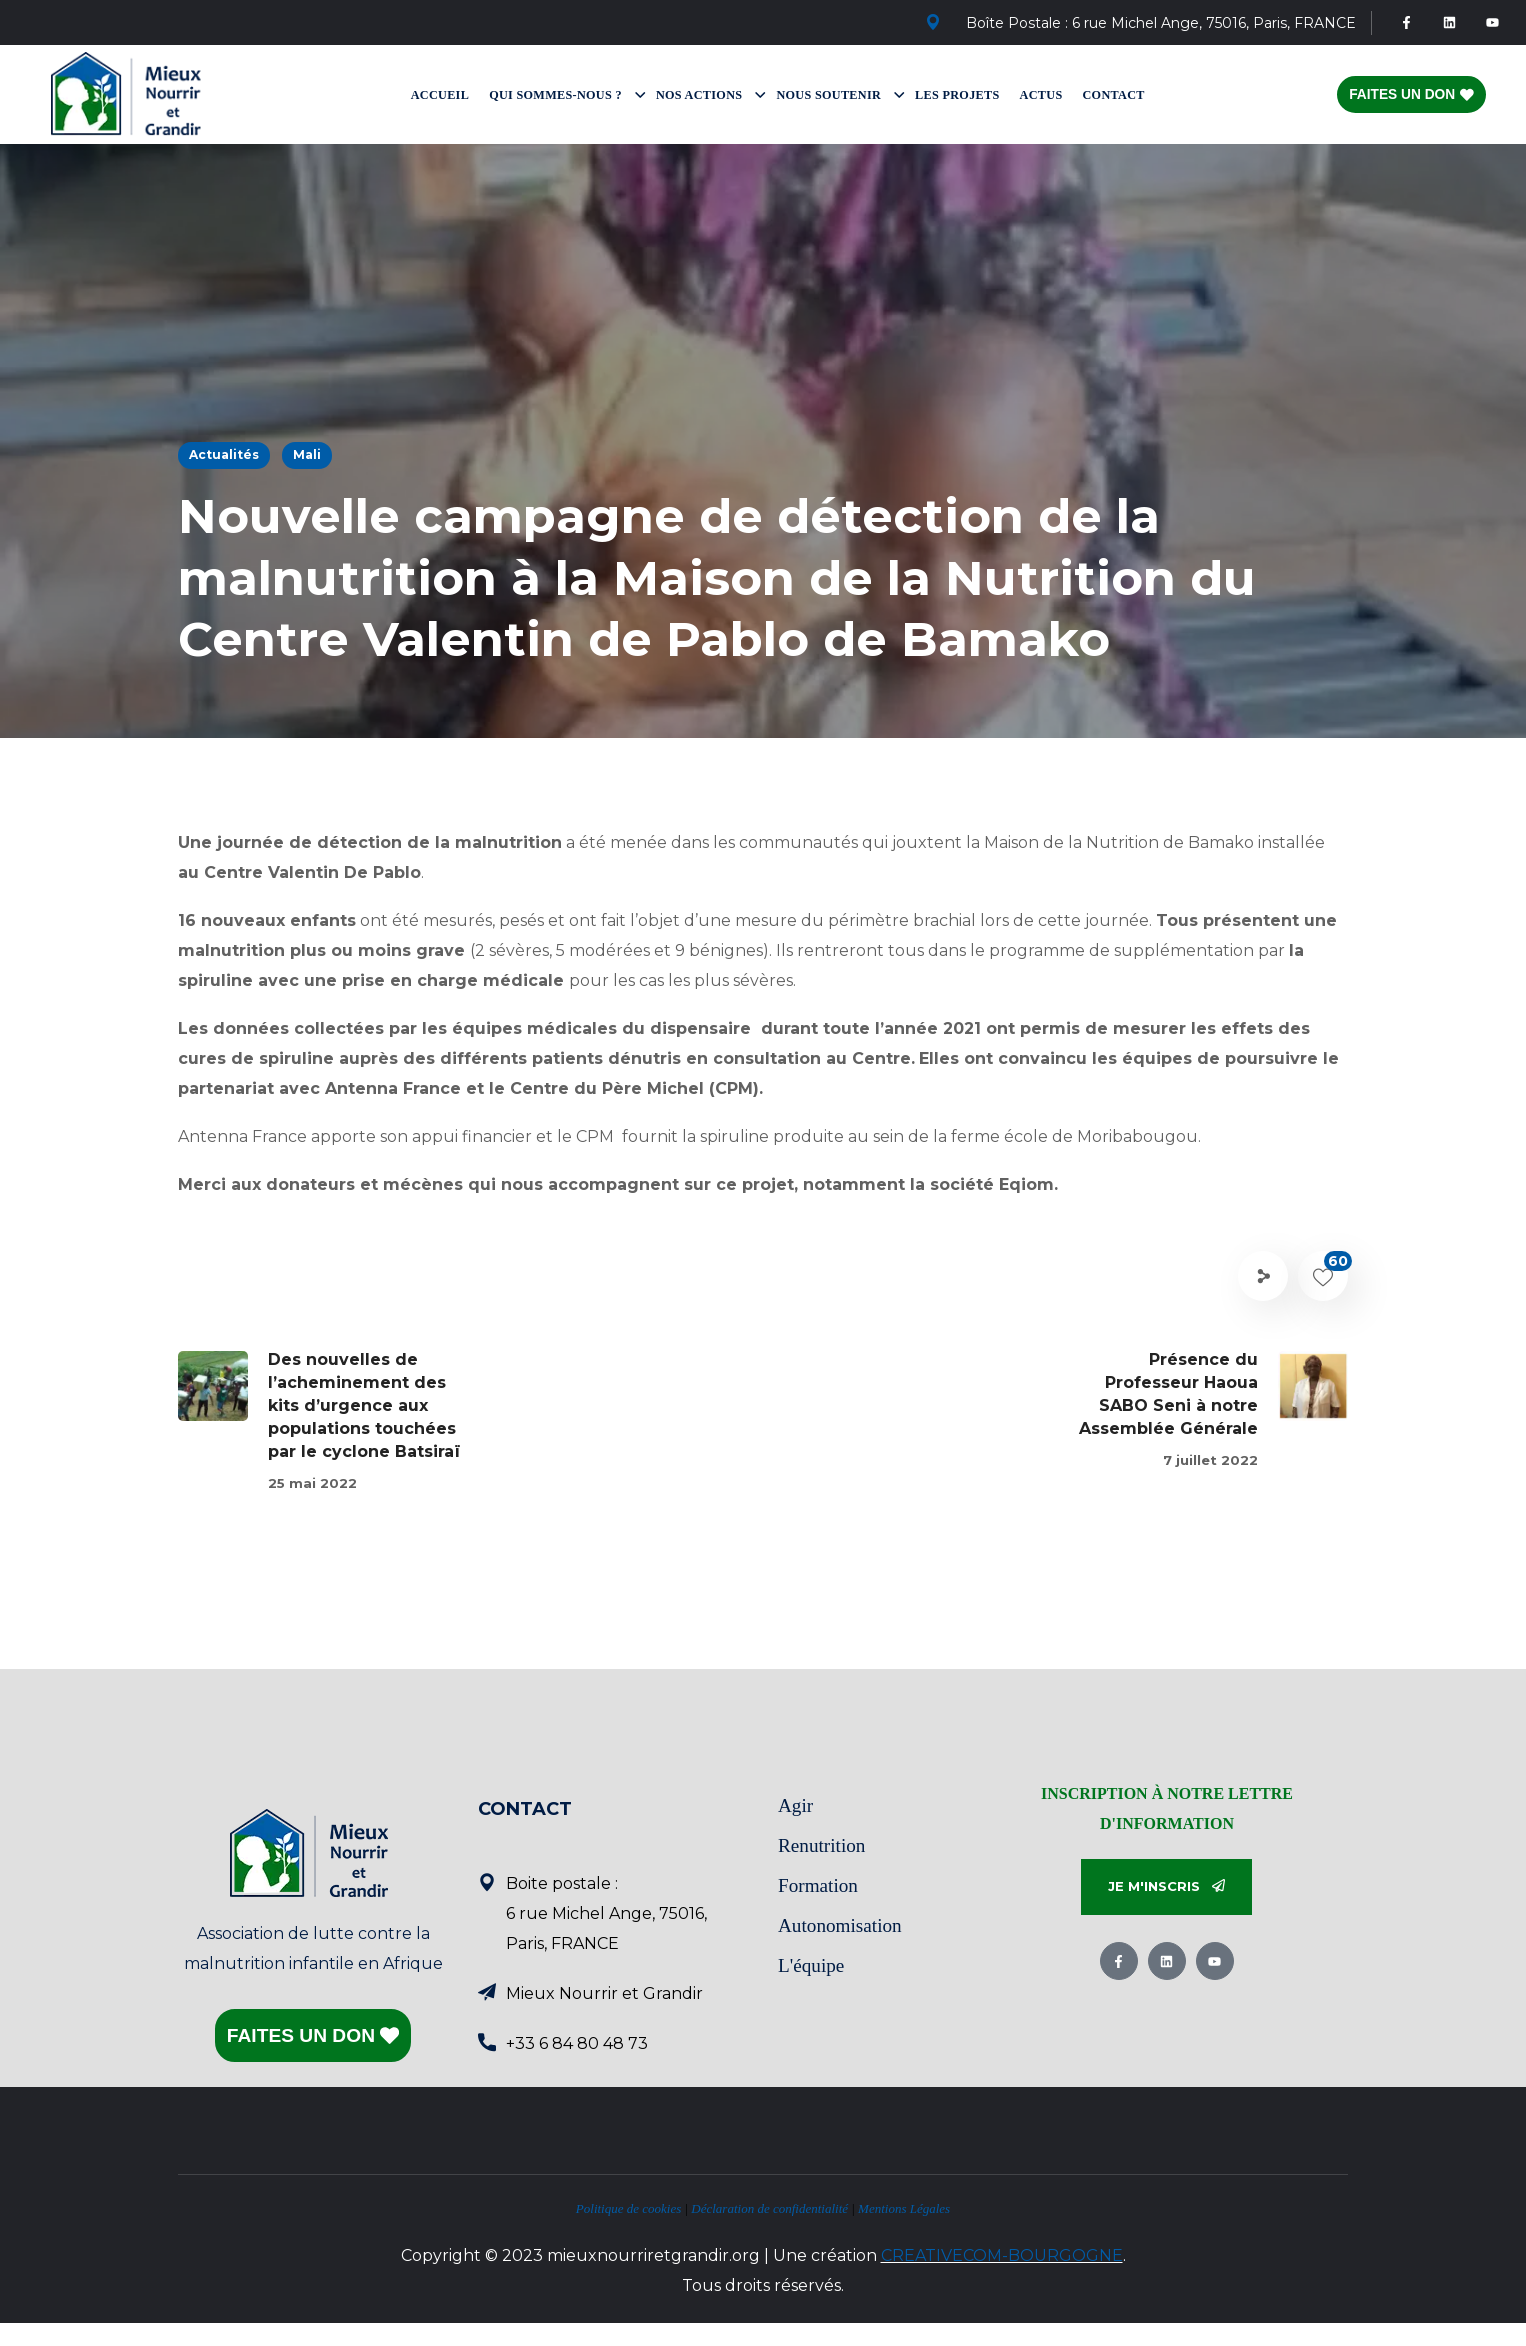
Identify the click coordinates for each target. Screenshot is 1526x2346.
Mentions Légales (904, 2208)
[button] (1166, 1887)
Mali (307, 454)
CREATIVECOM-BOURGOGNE (1002, 2255)
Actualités (224, 454)
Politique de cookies (628, 2208)
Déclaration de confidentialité (769, 2208)
